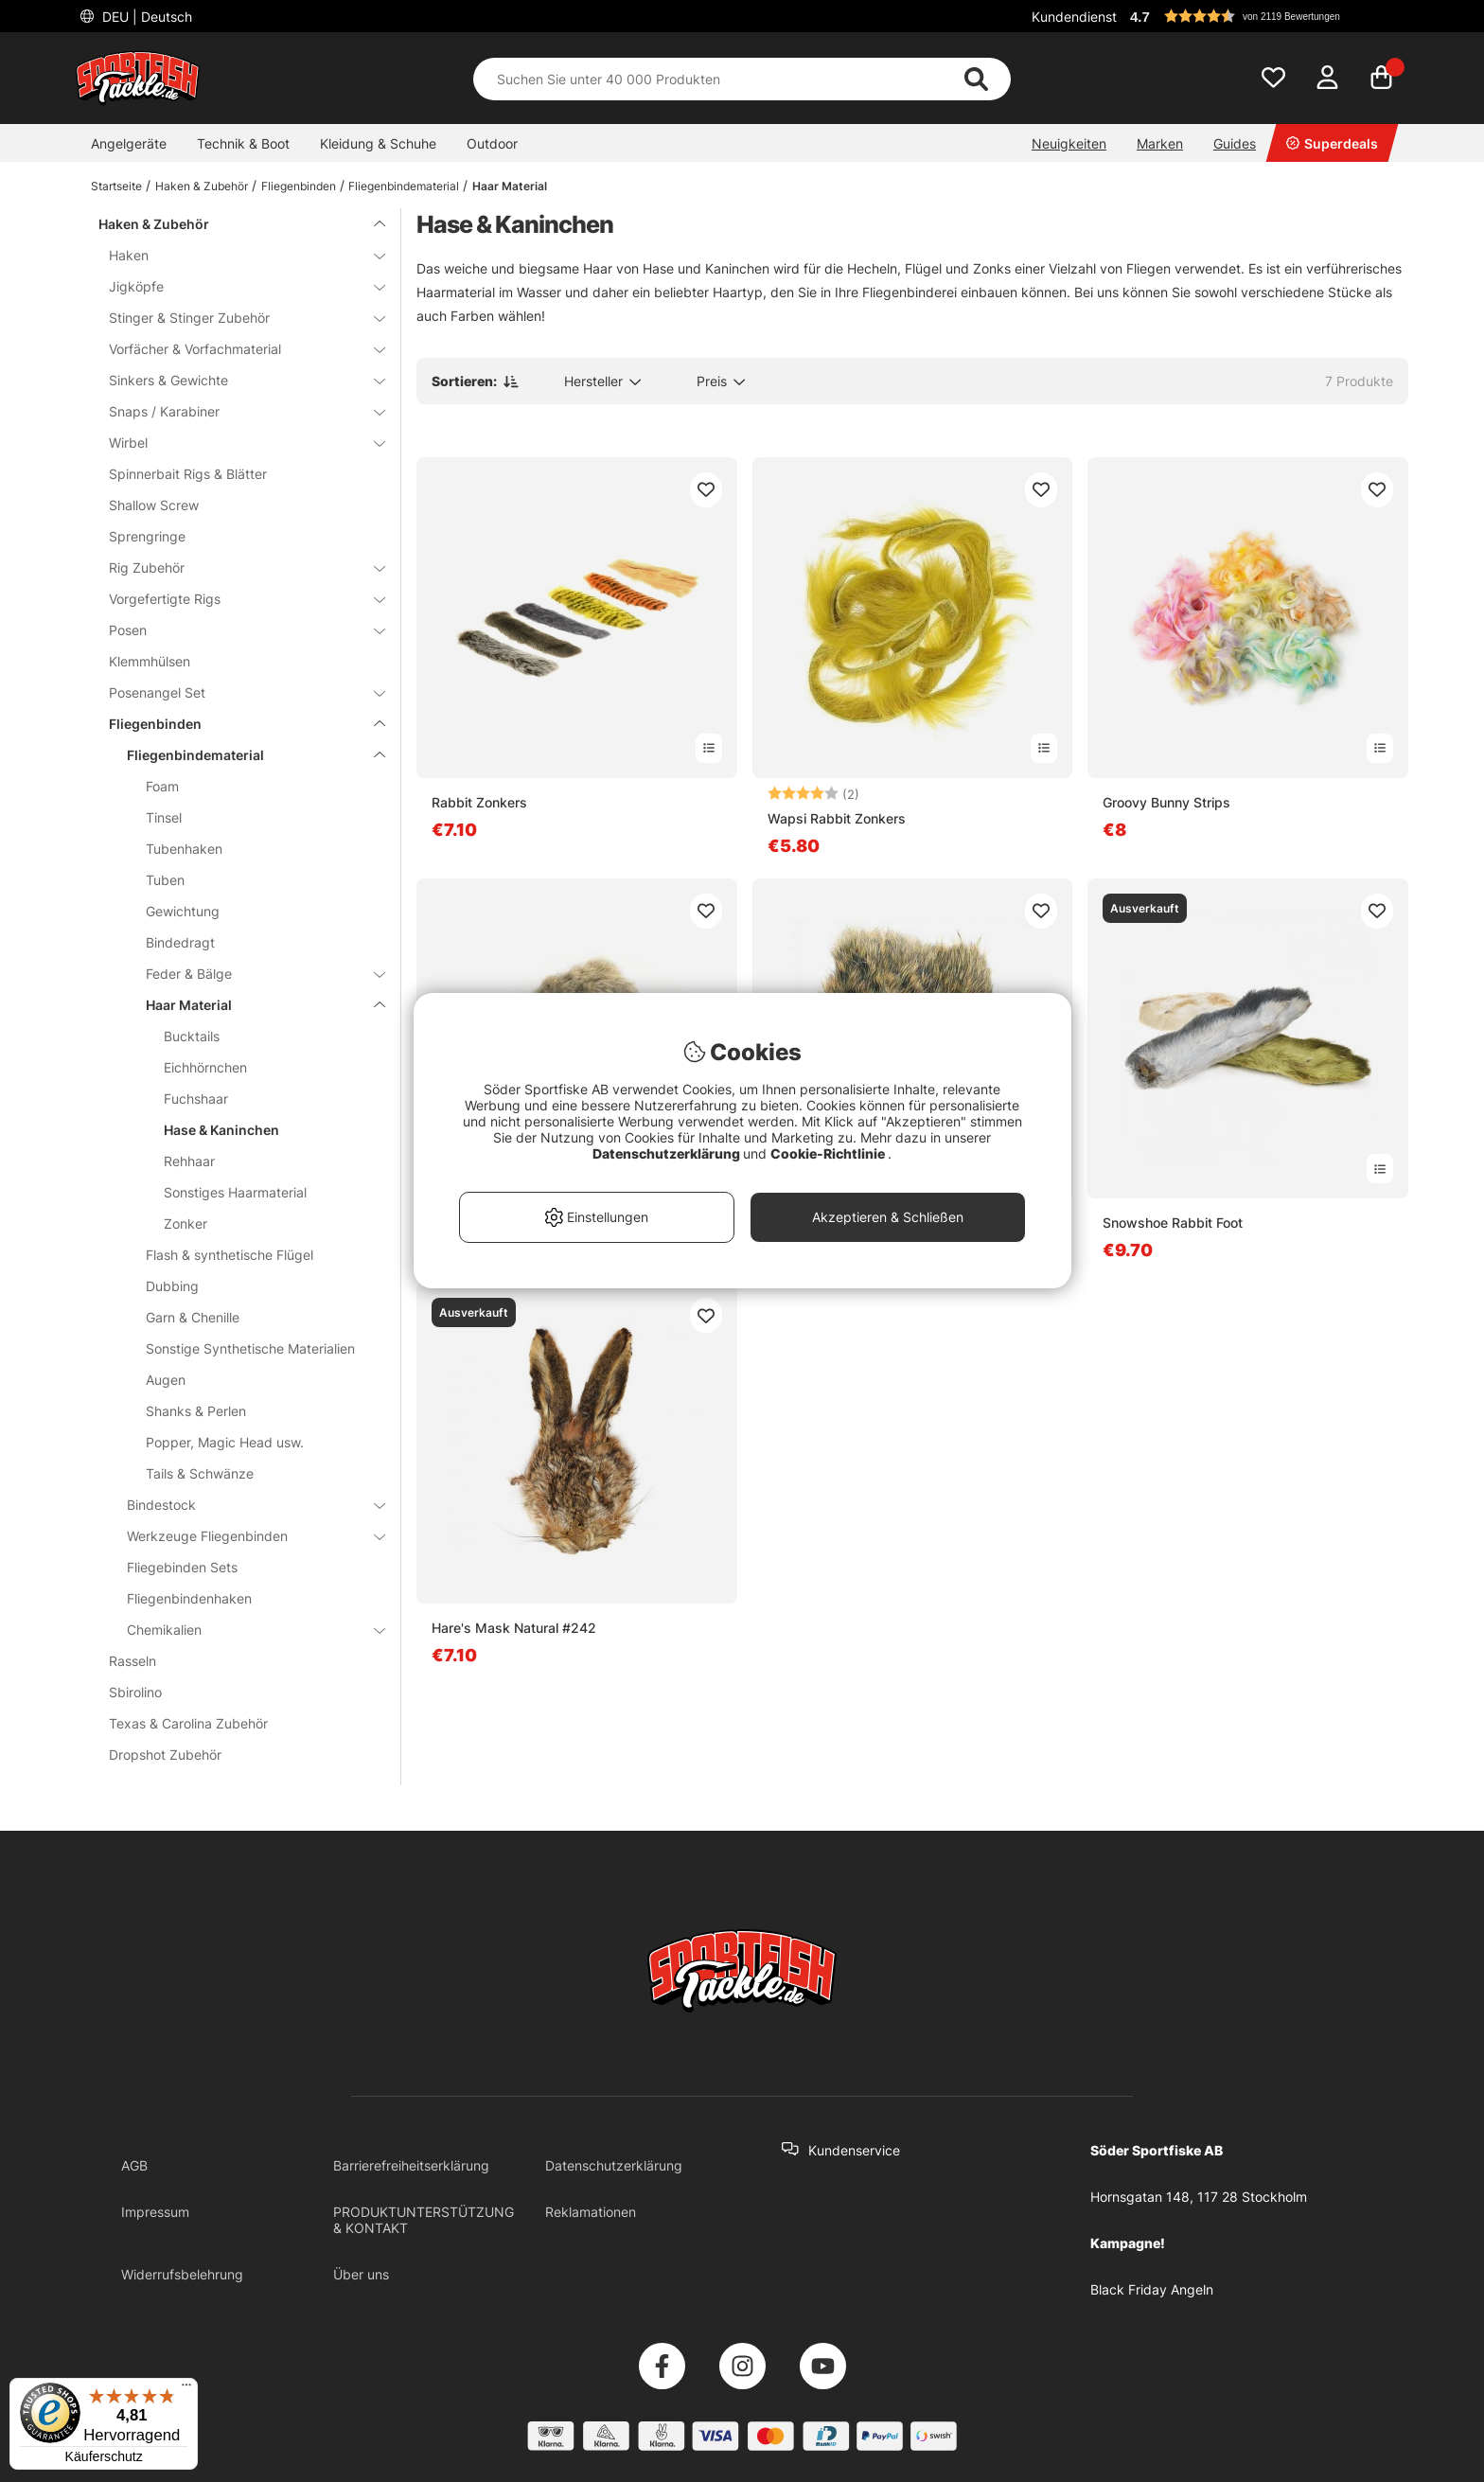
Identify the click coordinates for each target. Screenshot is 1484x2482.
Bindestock (244, 1505)
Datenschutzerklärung (613, 2165)
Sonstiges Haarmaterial (235, 1192)
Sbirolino (135, 1692)
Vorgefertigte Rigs (235, 599)
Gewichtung (183, 911)
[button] (1266, 16)
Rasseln (132, 1661)
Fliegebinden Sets (182, 1567)
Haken (235, 255)
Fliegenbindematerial (403, 186)
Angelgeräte (129, 143)
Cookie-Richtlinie (829, 1153)
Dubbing (172, 1286)
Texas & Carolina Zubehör (188, 1723)
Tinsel (164, 817)
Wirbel (235, 442)
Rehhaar (189, 1161)
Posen (235, 630)
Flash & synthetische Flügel (229, 1255)
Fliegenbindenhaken (189, 1598)
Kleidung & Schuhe (378, 143)
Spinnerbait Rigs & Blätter (188, 474)
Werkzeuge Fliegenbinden (244, 1536)
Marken (1160, 143)
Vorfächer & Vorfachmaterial (235, 349)
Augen (166, 1380)
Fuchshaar (196, 1098)
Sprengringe (147, 536)
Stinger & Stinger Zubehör (235, 318)
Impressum (155, 2212)
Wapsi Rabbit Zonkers (837, 818)
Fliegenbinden (298, 186)
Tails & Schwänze (200, 1473)
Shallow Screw (154, 505)
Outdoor (492, 143)
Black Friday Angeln (1151, 2289)
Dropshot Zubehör (165, 1754)
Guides (1234, 143)
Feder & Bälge (254, 974)
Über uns (361, 2274)
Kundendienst (1074, 17)
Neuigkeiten (1069, 143)
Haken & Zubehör (201, 186)
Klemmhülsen (149, 661)
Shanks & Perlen (196, 1411)
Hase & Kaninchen (221, 1130)
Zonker (185, 1223)
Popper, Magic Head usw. (225, 1442)
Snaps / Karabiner (235, 411)
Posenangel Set (235, 692)
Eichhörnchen (205, 1067)
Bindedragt (180, 942)
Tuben (165, 880)
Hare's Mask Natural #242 (514, 1628)
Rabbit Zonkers (479, 802)
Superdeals (1332, 143)
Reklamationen (590, 2212)
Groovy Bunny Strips (1166, 802)
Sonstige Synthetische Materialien (250, 1348)
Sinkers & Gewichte (235, 380)
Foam (162, 786)
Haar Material (509, 186)
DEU (145, 17)
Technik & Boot (243, 143)
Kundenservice (854, 2150)
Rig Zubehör (235, 567)
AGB (134, 2165)
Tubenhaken (184, 849)
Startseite (116, 186)
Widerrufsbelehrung (182, 2274)
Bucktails (192, 1036)
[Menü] (186, 2389)
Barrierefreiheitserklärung (411, 2165)
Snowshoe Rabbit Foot (1173, 1222)
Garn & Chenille (192, 1317)
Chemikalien (244, 1630)
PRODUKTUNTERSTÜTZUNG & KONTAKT (423, 2220)
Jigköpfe (235, 286)
